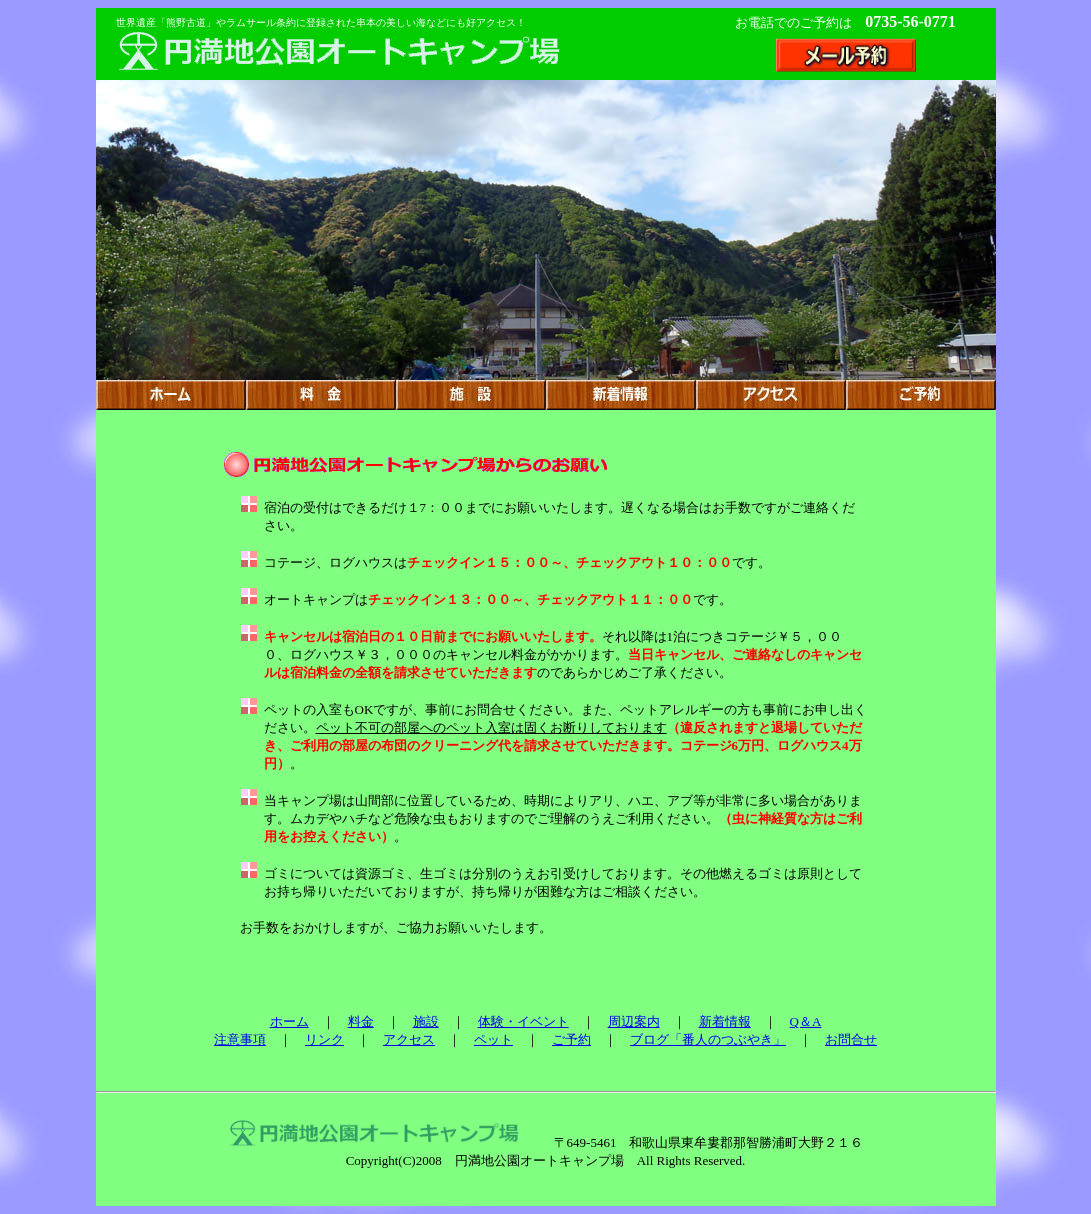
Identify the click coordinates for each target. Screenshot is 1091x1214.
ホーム (289, 1021)
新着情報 (725, 1021)
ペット (493, 1039)
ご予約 (571, 1039)
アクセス (409, 1039)
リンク (324, 1039)
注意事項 (240, 1039)
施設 (426, 1021)
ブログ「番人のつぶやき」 (708, 1039)
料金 (361, 1021)
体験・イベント (523, 1021)
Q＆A (806, 1021)
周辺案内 (634, 1021)
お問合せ (851, 1039)
